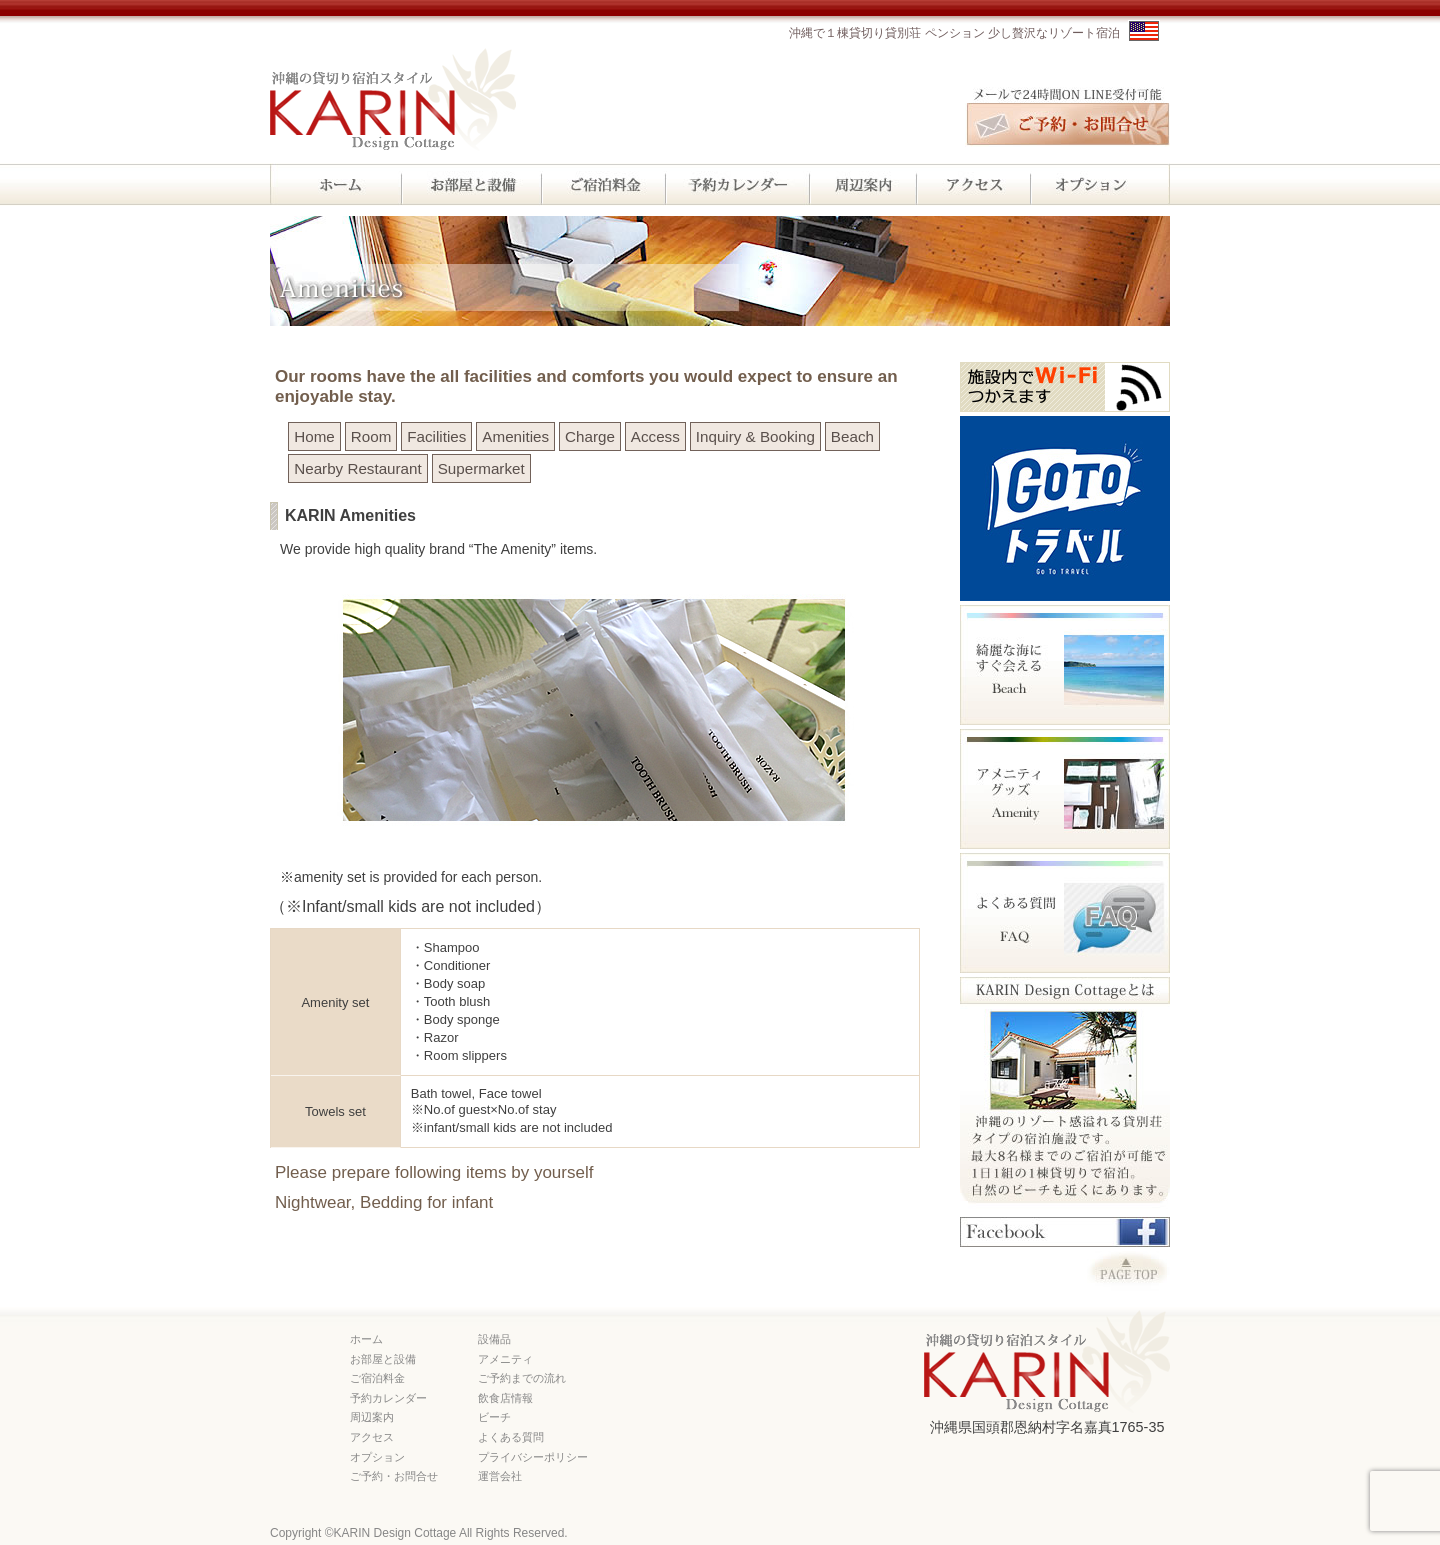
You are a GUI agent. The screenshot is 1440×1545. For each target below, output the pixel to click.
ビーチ (494, 1417)
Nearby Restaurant (357, 468)
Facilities (436, 436)
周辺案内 (372, 1417)
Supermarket (481, 468)
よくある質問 (511, 1437)
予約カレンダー (388, 1398)
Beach (852, 436)
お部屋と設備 (383, 1359)
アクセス (372, 1437)
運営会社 (500, 1476)
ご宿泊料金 (377, 1378)
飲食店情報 (505, 1398)
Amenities (515, 436)
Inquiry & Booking (755, 436)
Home (314, 436)
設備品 (494, 1339)
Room (371, 436)
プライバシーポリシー (533, 1457)
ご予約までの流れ (522, 1378)
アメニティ (505, 1359)
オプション (377, 1457)
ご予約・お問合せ (394, 1476)
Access (655, 436)
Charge (590, 436)
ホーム (366, 1339)
